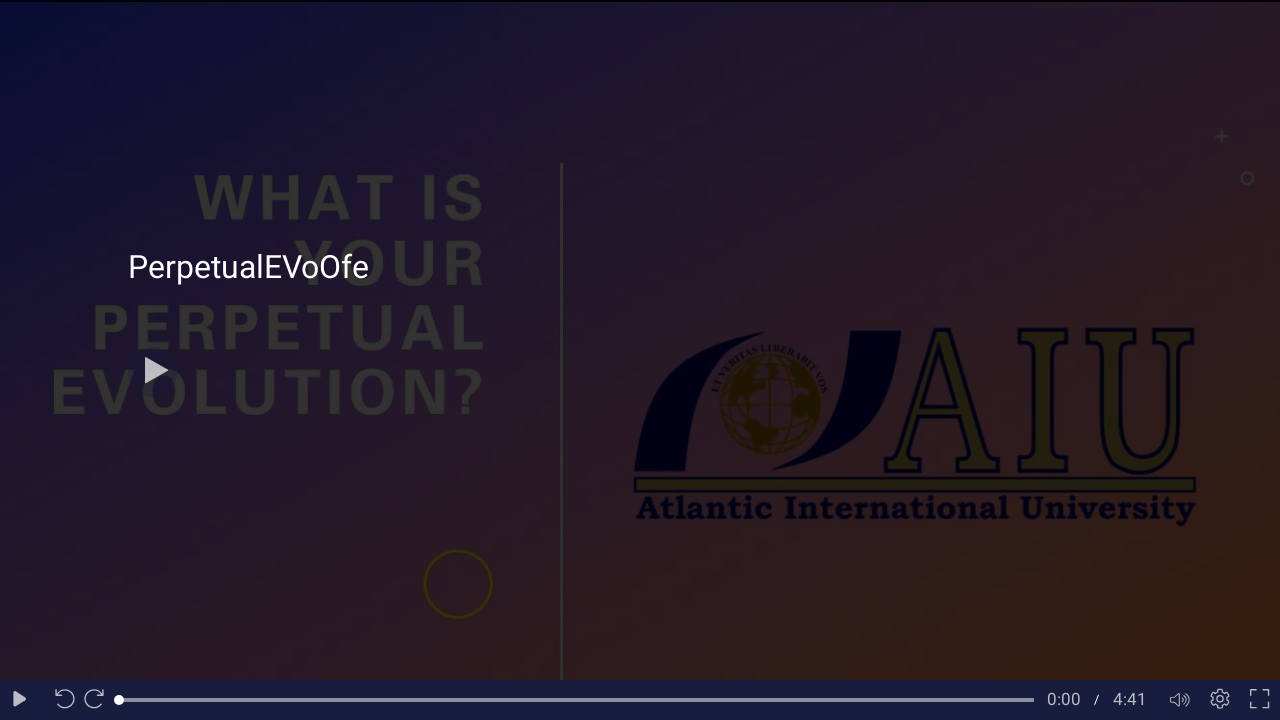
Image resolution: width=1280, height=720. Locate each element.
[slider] (576, 700)
